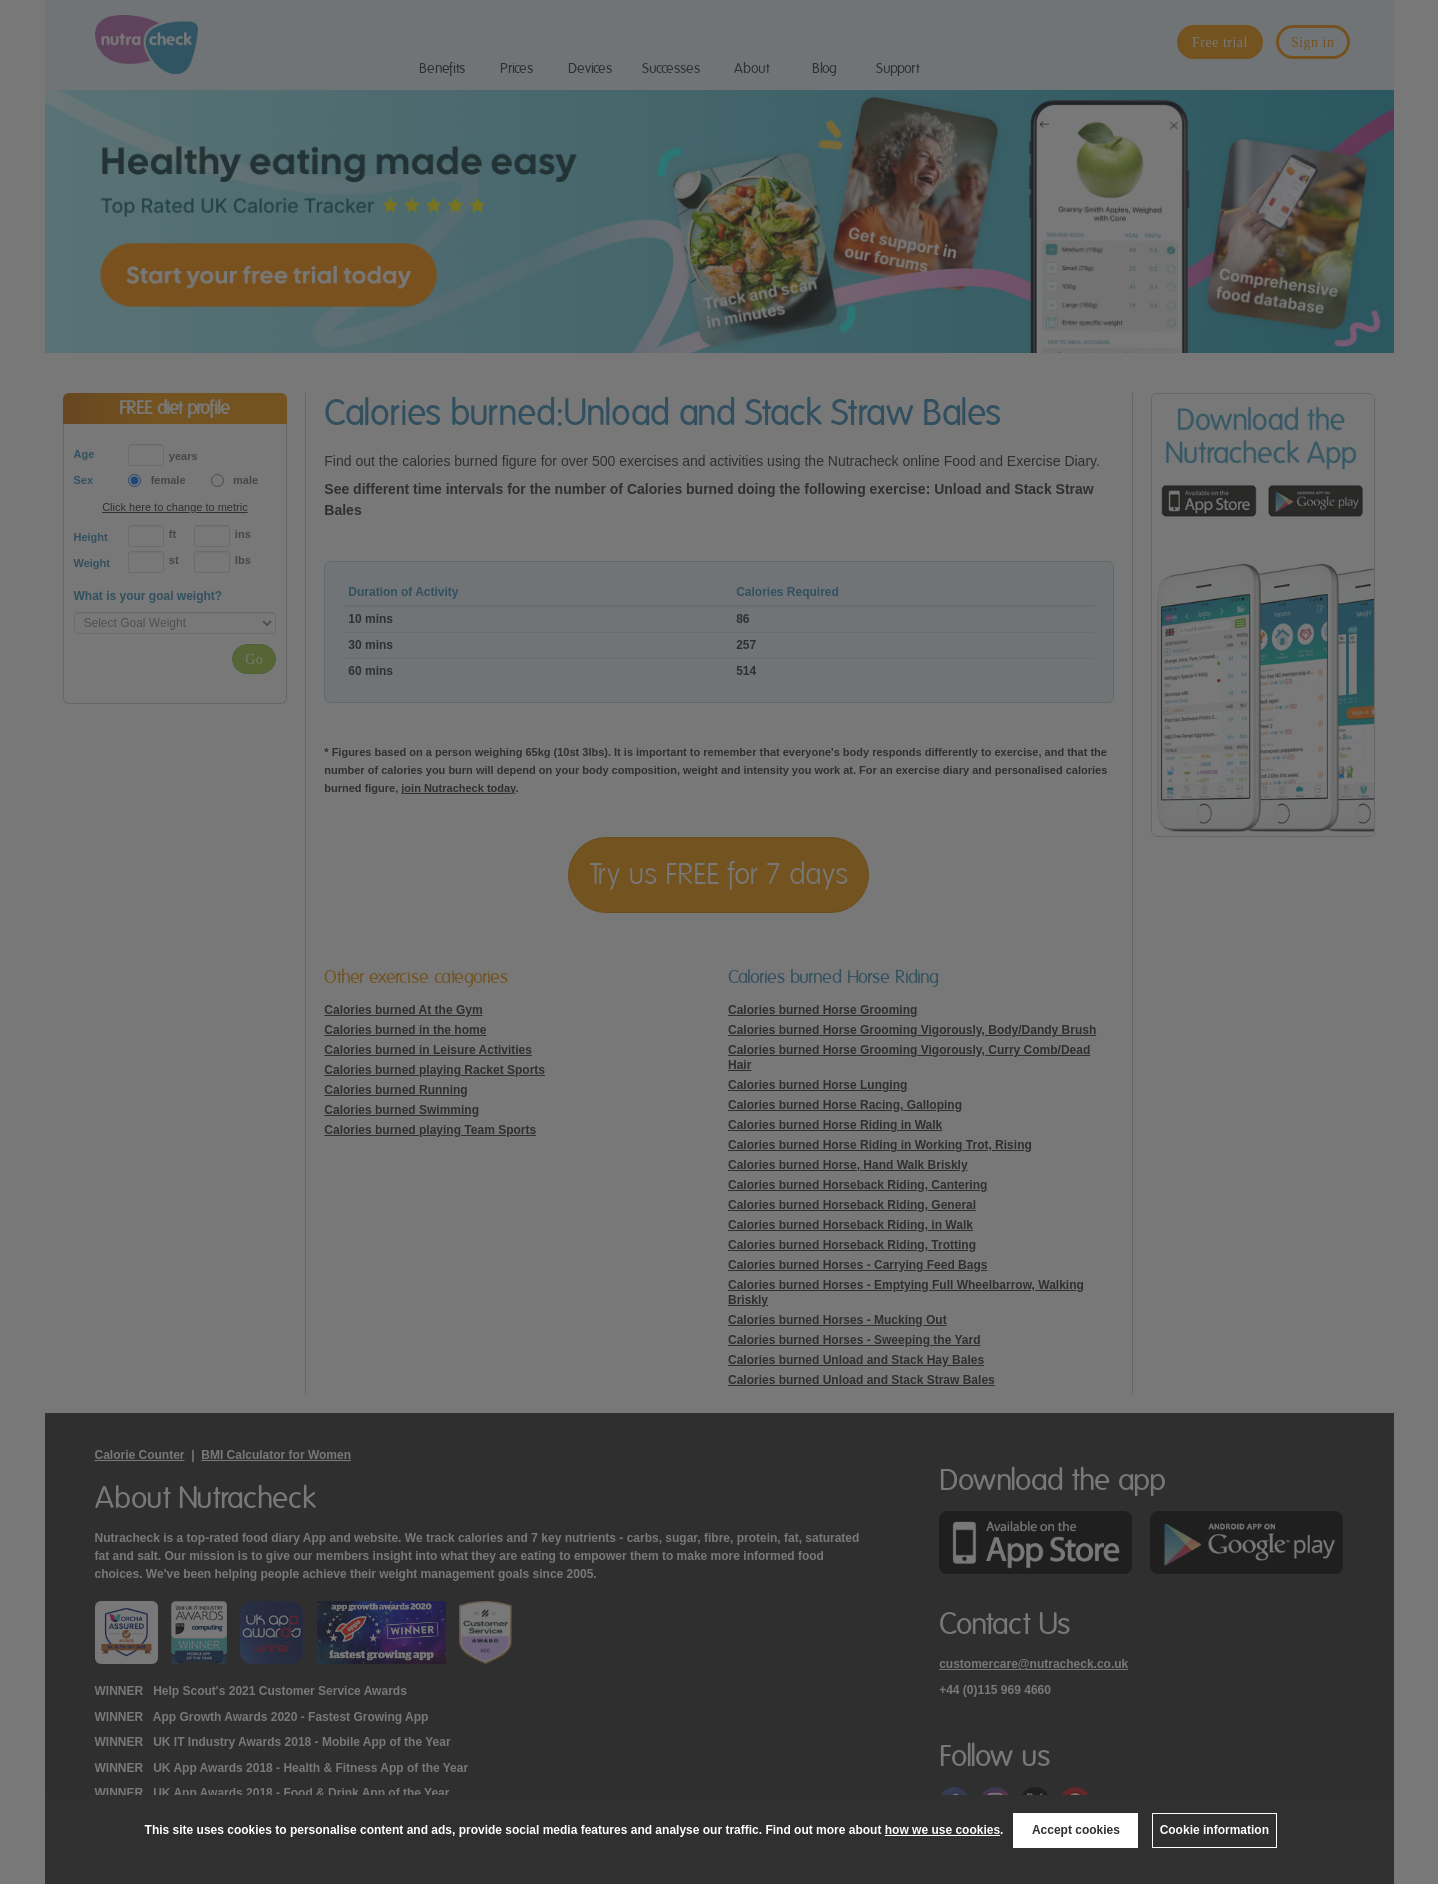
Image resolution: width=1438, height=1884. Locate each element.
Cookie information (1214, 1830)
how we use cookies (942, 1830)
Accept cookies (1076, 1830)
